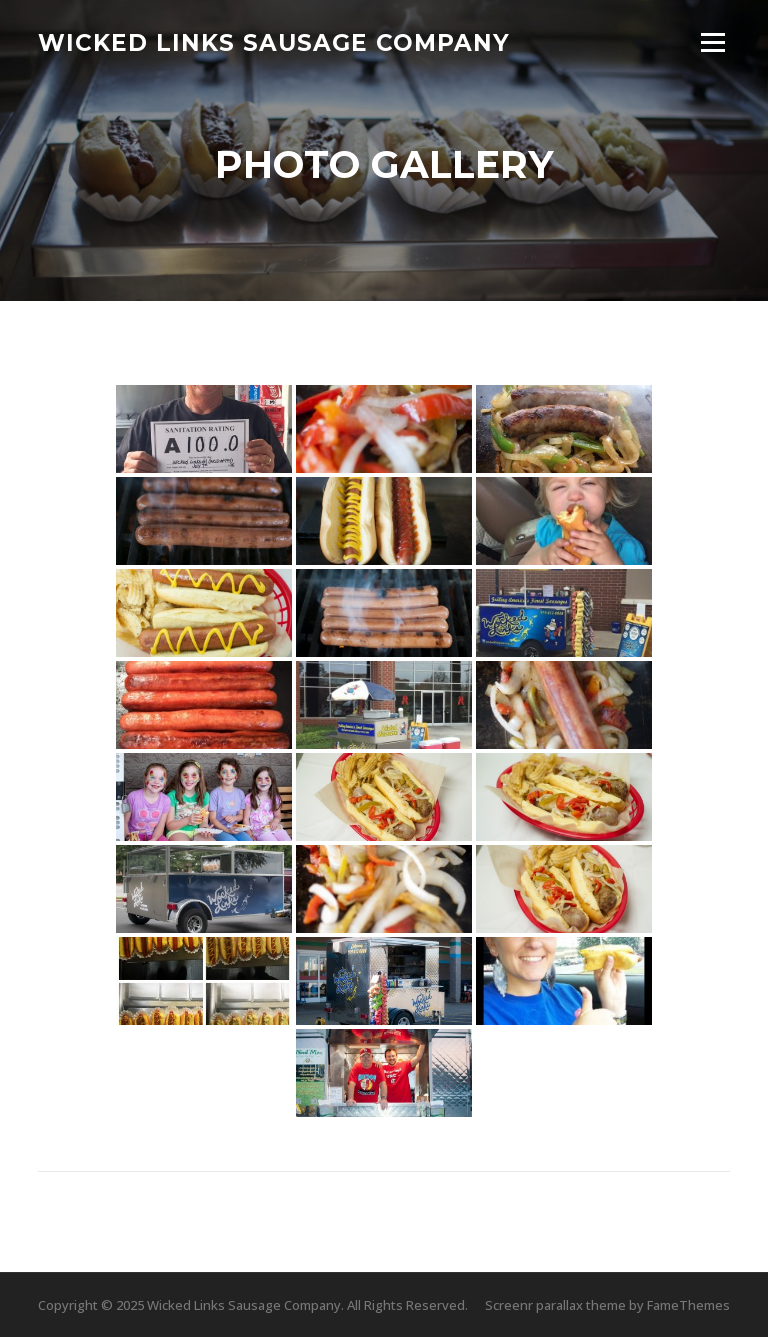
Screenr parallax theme (555, 1305)
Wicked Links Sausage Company (274, 42)
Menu (712, 42)
